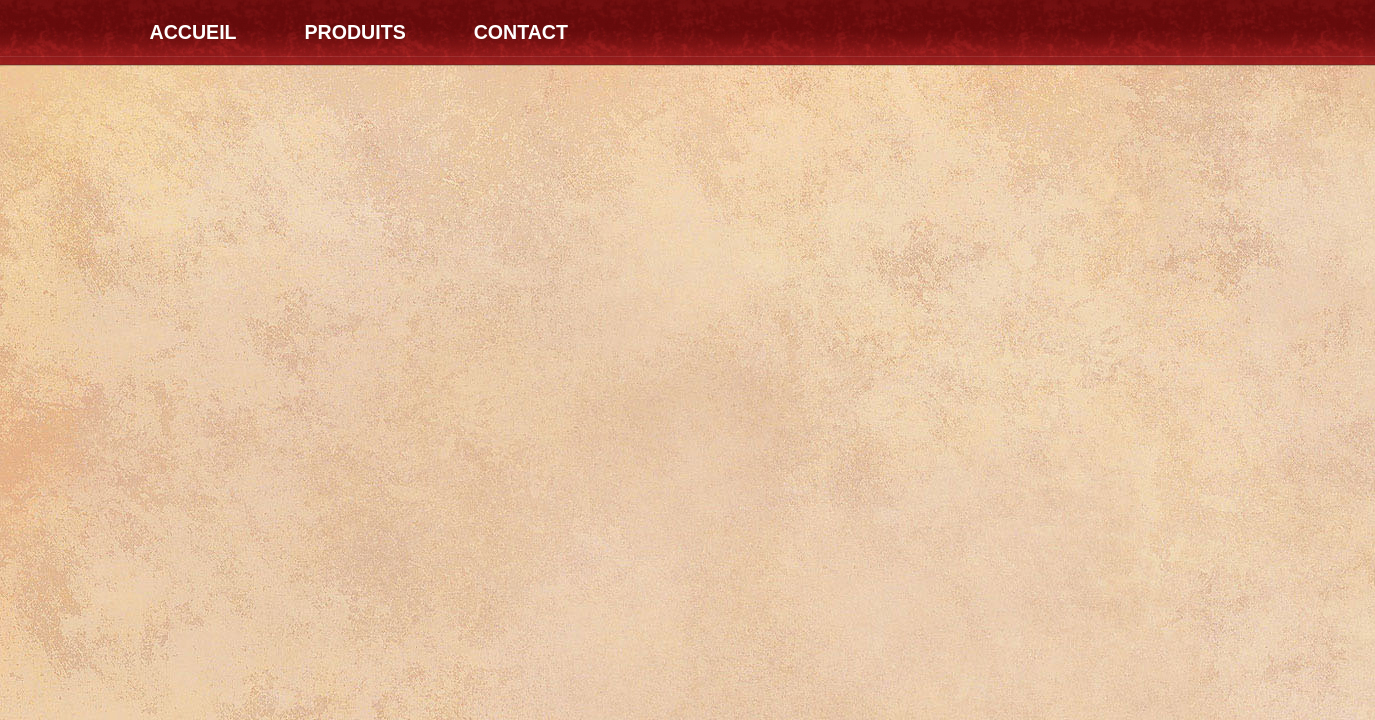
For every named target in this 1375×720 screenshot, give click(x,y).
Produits (354, 32)
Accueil (193, 32)
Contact (521, 32)
